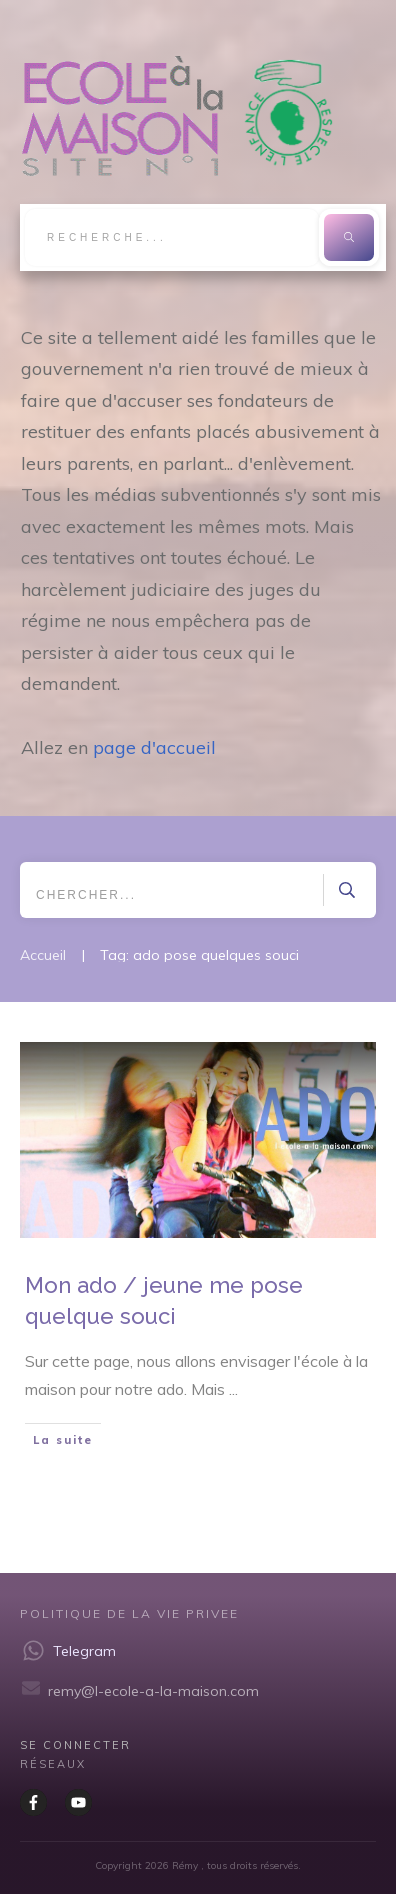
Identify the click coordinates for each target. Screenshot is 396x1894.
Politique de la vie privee (129, 1613)
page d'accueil (154, 747)
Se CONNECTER (75, 1745)
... (233, 1389)
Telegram (84, 1651)
